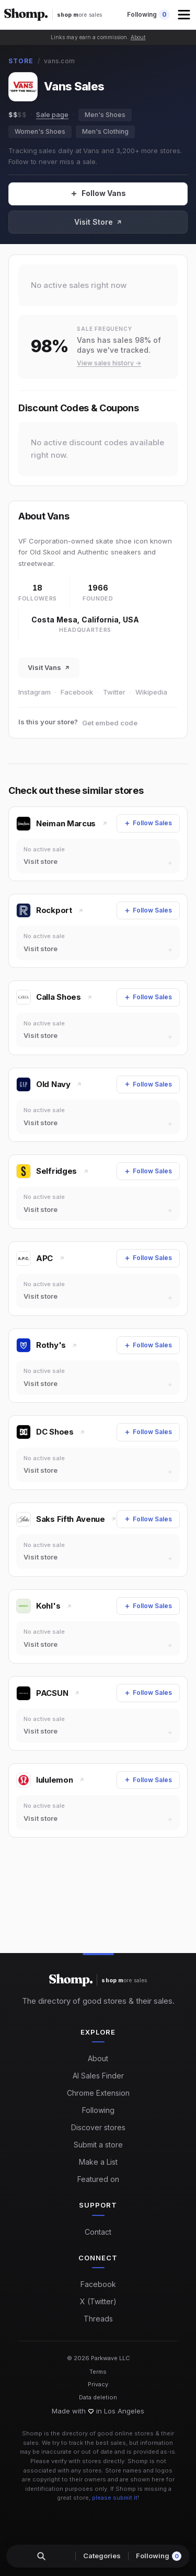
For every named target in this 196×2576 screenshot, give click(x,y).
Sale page (52, 114)
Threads (98, 2318)
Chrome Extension (98, 2092)
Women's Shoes (40, 131)
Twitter (114, 692)
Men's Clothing (105, 131)
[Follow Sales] (98, 193)
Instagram (34, 692)
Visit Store (98, 221)
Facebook (77, 692)
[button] (185, 15)
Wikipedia (151, 692)
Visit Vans (49, 667)
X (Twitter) (98, 2301)
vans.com (59, 61)
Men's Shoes (105, 115)
